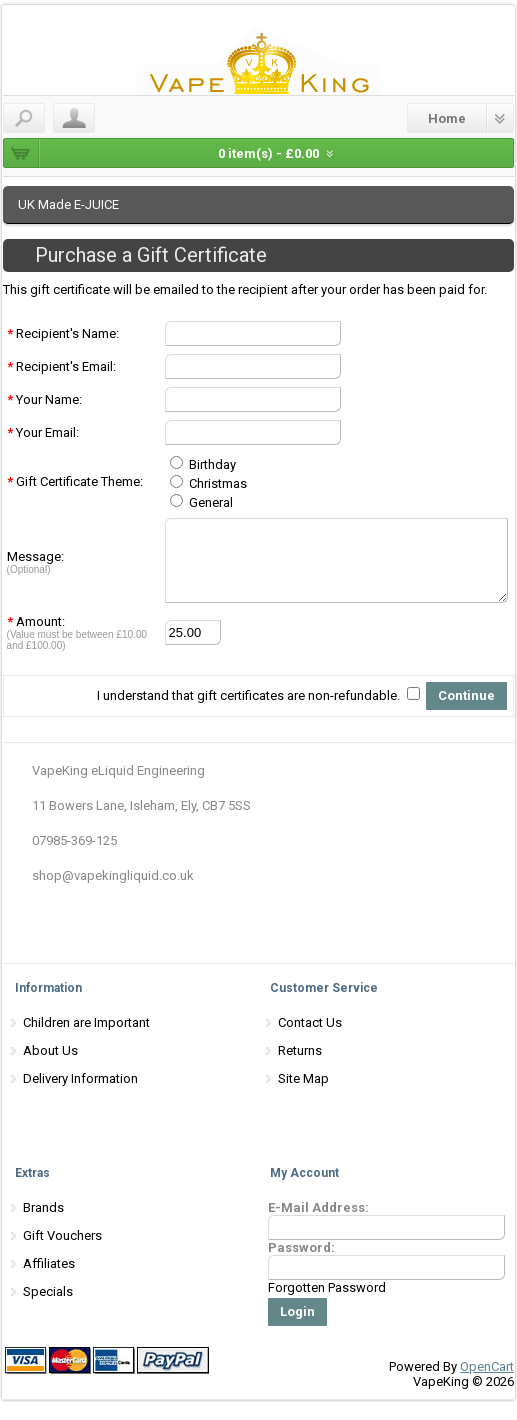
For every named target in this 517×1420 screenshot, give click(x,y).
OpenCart (487, 1381)
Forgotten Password (327, 1302)
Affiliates (49, 1278)
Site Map (303, 1093)
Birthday (199, 464)
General (198, 502)
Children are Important (86, 1037)
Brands (43, 1222)
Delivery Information (80, 1093)
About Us (50, 1065)
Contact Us (310, 1037)
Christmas (205, 483)
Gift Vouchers (62, 1250)
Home (447, 118)
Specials (48, 1306)
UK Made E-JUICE (68, 204)
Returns (300, 1065)
